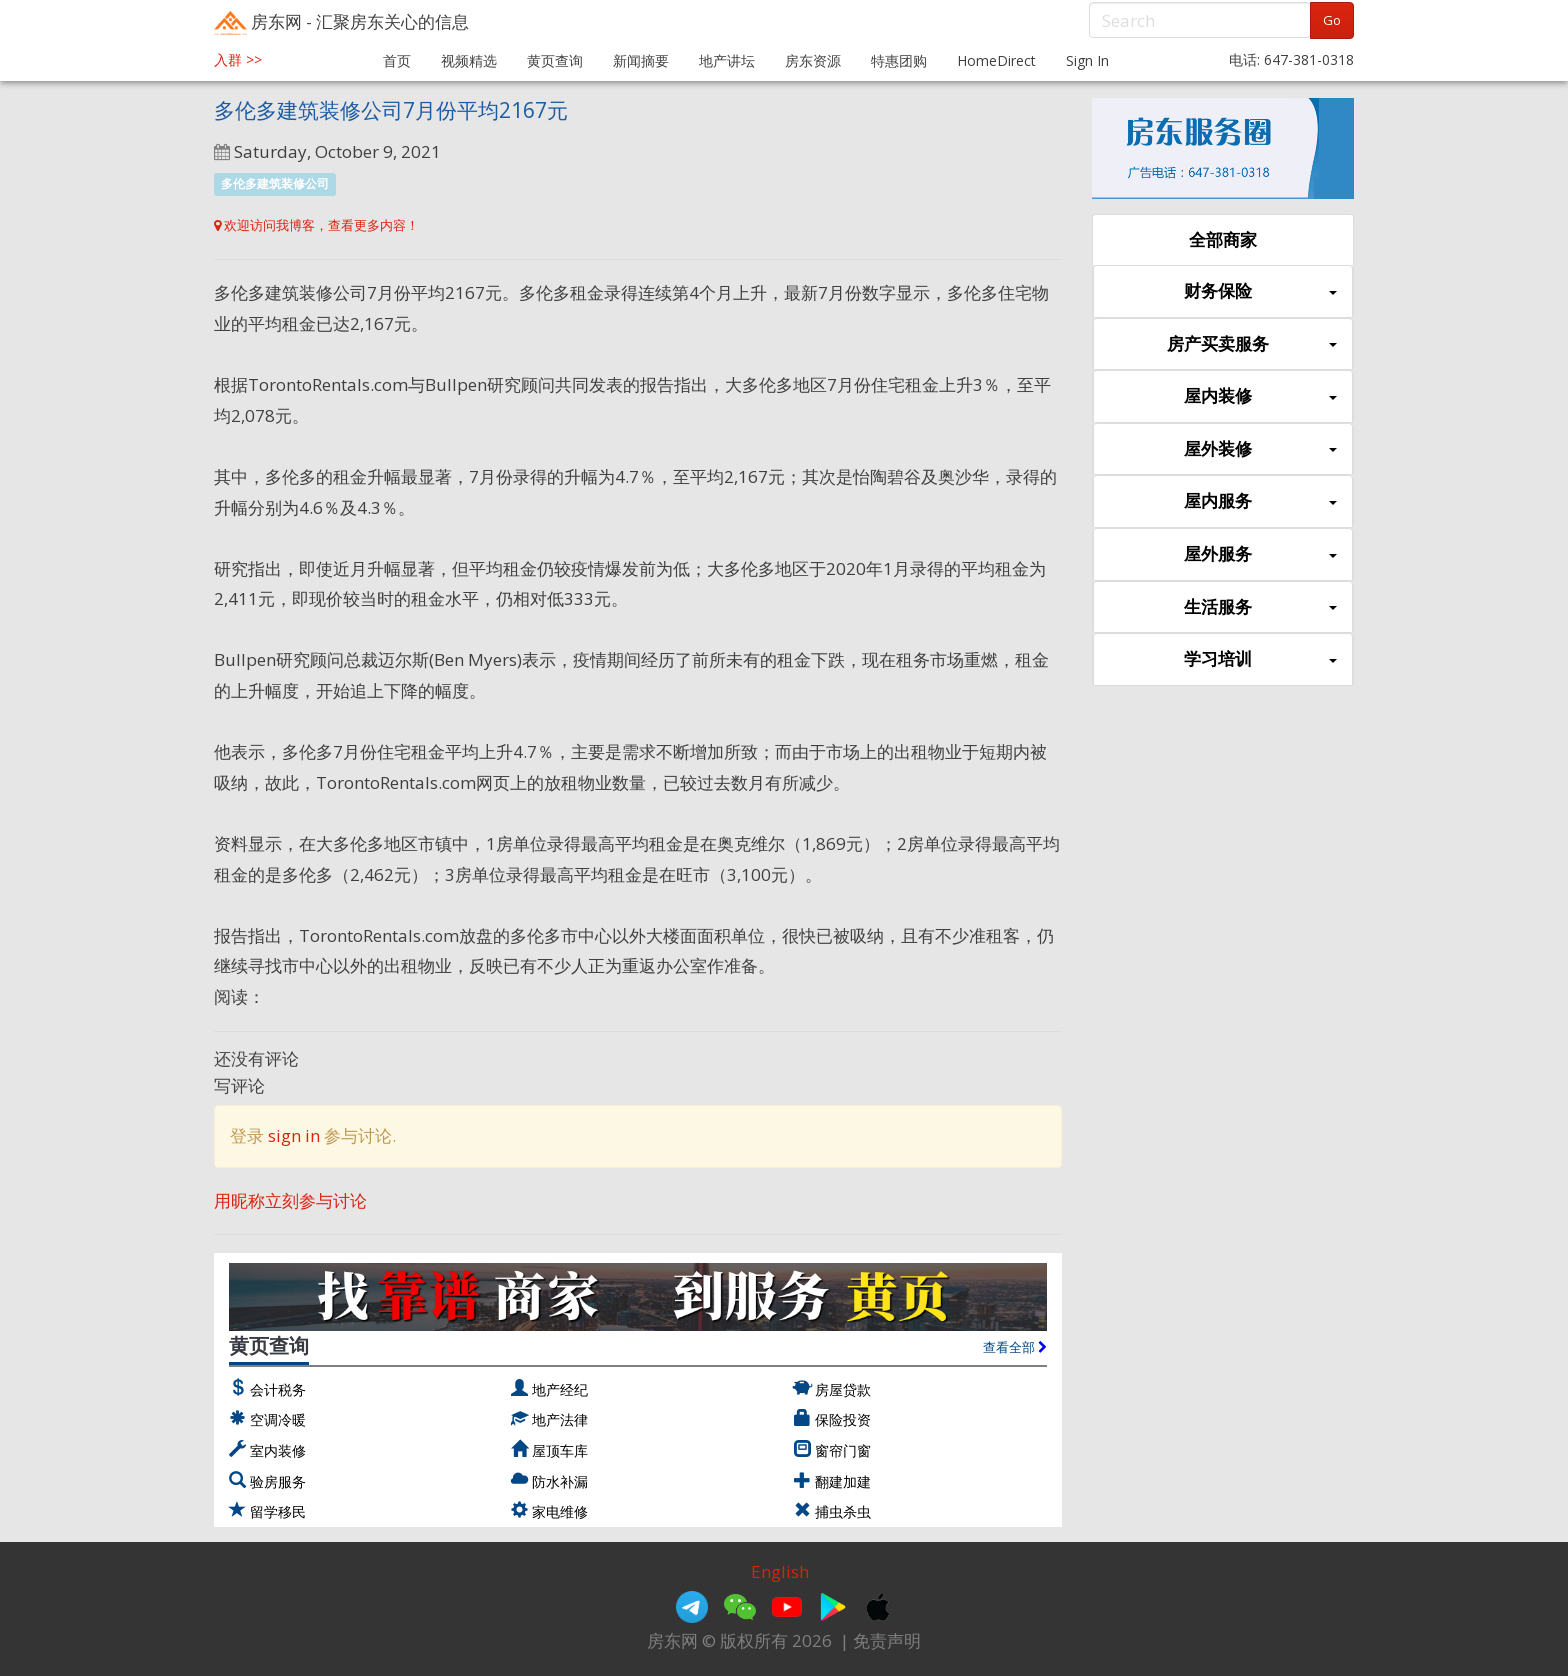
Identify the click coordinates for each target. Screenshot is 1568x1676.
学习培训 (1260, 659)
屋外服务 (1260, 554)
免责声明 (887, 1640)
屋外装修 (1260, 449)
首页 (397, 60)
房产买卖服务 (1252, 344)
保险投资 (843, 1419)
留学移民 (278, 1511)
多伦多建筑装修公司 (275, 183)
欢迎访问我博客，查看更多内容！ (316, 225)
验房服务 (278, 1481)
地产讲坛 (727, 60)
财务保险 (1260, 291)
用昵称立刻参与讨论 (290, 1200)
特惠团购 (899, 60)
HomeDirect (996, 60)
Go (1332, 20)
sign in (294, 1135)
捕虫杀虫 (843, 1511)
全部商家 (1223, 239)
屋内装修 (1260, 396)
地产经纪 (560, 1389)
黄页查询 (555, 60)
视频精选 (469, 60)
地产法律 (560, 1419)
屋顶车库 (560, 1450)
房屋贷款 (843, 1389)
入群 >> (238, 59)
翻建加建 (843, 1481)
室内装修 (278, 1450)
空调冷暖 (278, 1419)
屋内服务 (1260, 501)
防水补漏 (560, 1481)
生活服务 (1260, 607)
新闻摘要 (641, 60)
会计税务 (278, 1389)
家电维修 (560, 1511)
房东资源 (813, 60)
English (780, 1571)
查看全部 (1015, 1347)
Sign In (1087, 60)
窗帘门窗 (843, 1450)
